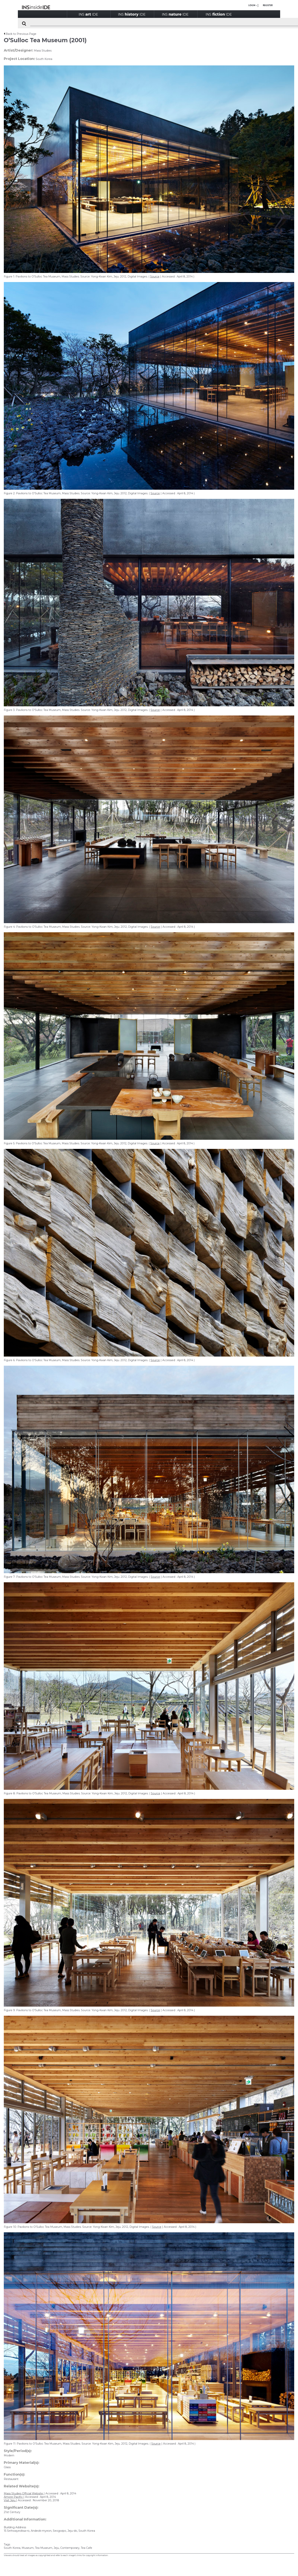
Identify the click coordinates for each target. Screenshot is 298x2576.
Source (154, 276)
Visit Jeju (10, 2500)
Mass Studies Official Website (24, 2493)
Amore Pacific (13, 2497)
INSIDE (88, 14)
